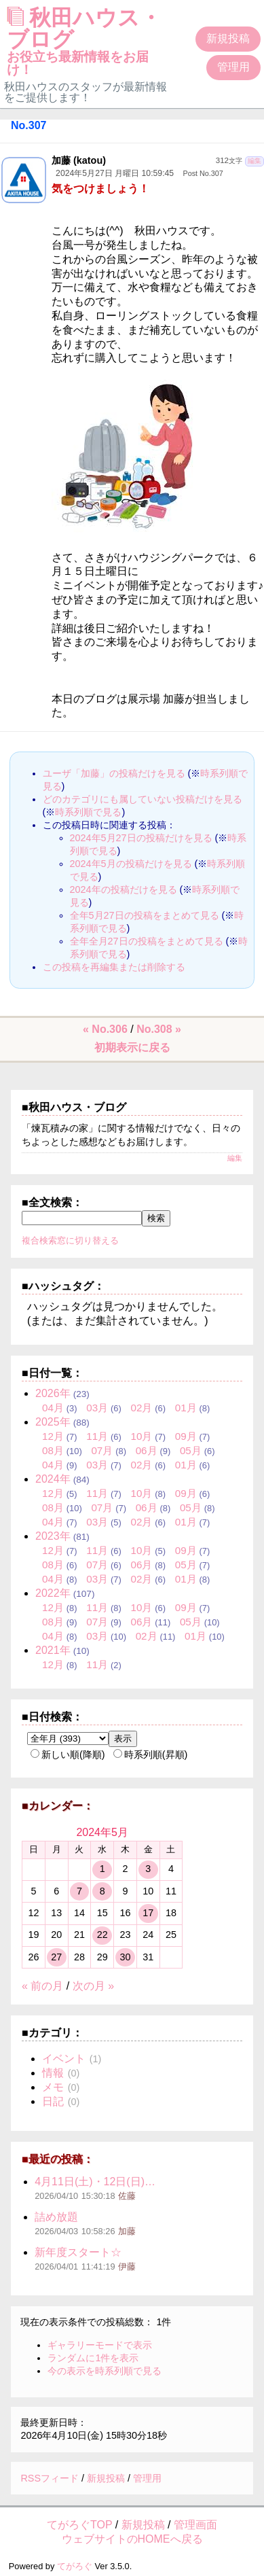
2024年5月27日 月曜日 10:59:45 (115, 173)
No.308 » (158, 1029)
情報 (53, 2073)
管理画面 (195, 2524)
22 (102, 1934)
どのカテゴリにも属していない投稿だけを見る (142, 799)
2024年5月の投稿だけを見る (131, 863)
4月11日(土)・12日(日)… (95, 2181)
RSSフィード (49, 2478)
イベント (64, 2058)
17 (148, 1912)
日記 (53, 2101)
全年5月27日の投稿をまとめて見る (144, 915)
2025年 (53, 1422)
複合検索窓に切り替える (70, 1240)
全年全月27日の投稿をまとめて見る (146, 941)
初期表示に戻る (132, 1047)
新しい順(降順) (68, 1754)
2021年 (53, 1650)
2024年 (53, 1479)
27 (56, 1957)
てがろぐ (74, 2566)
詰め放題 (56, 2217)
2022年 (53, 1593)
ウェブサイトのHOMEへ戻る (132, 2539)
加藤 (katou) (79, 160)
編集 (254, 160)
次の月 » (93, 1986)
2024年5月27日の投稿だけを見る (141, 837)
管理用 (233, 67)
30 (124, 1957)
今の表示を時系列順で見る (105, 2370)
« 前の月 (42, 1986)
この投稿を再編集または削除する (114, 966)
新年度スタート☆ (78, 2252)
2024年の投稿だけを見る (123, 889)
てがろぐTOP (79, 2524)
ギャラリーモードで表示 (100, 2345)
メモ (53, 2087)
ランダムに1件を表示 (93, 2357)
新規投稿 (228, 38)
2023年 (53, 1536)
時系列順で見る (88, 812)
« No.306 (105, 1029)
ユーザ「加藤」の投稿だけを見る (114, 773)
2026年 (53, 1393)
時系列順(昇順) (150, 1754)
